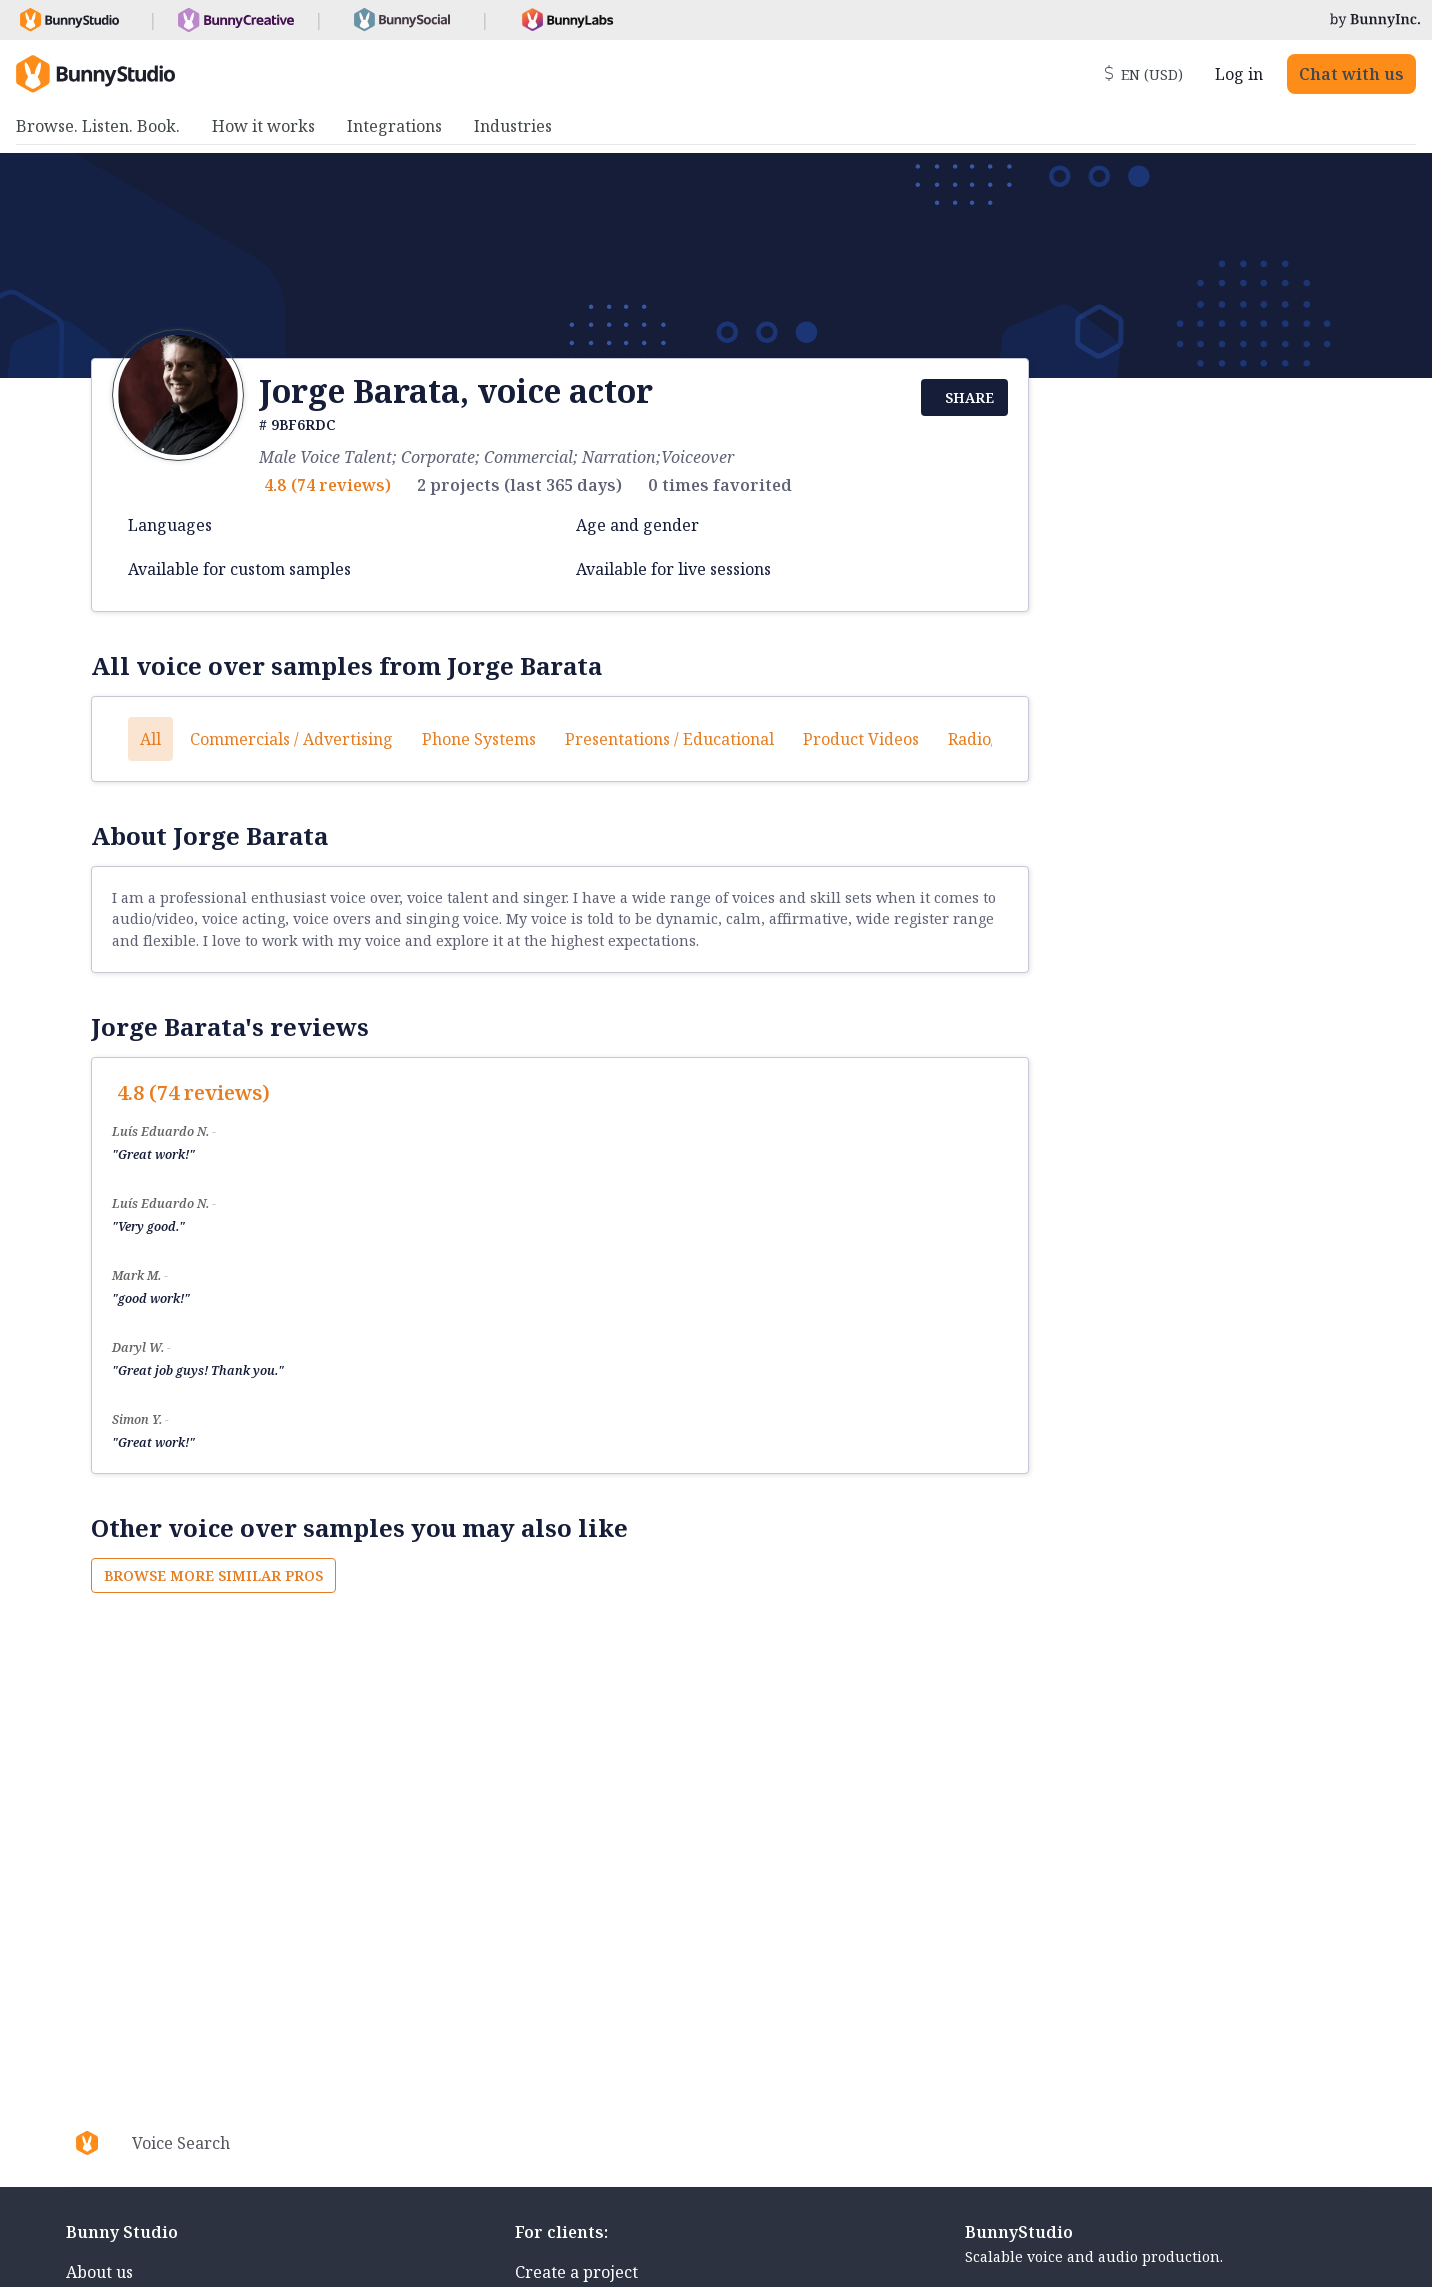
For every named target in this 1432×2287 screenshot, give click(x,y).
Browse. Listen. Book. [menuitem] (98, 126)
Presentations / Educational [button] (669, 739)
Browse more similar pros (213, 1575)
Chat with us (1351, 74)
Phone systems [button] (479, 739)
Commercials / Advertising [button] (291, 739)
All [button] (150, 739)
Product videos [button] (861, 739)
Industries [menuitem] (513, 126)
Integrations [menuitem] (394, 126)
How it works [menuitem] (263, 126)
